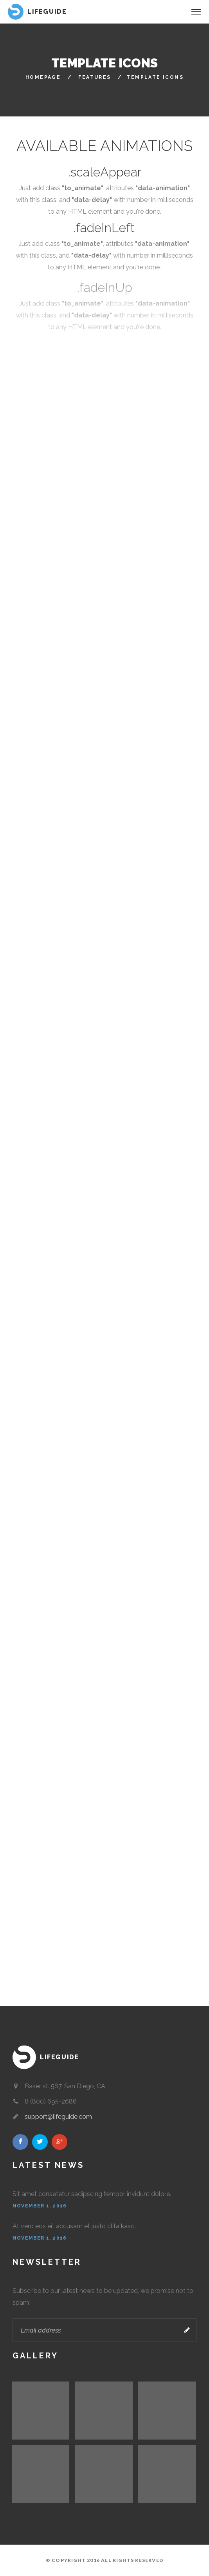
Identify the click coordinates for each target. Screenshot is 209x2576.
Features (94, 77)
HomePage (43, 77)
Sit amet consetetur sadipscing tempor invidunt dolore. (92, 2194)
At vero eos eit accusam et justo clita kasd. (74, 2226)
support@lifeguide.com (58, 2116)
